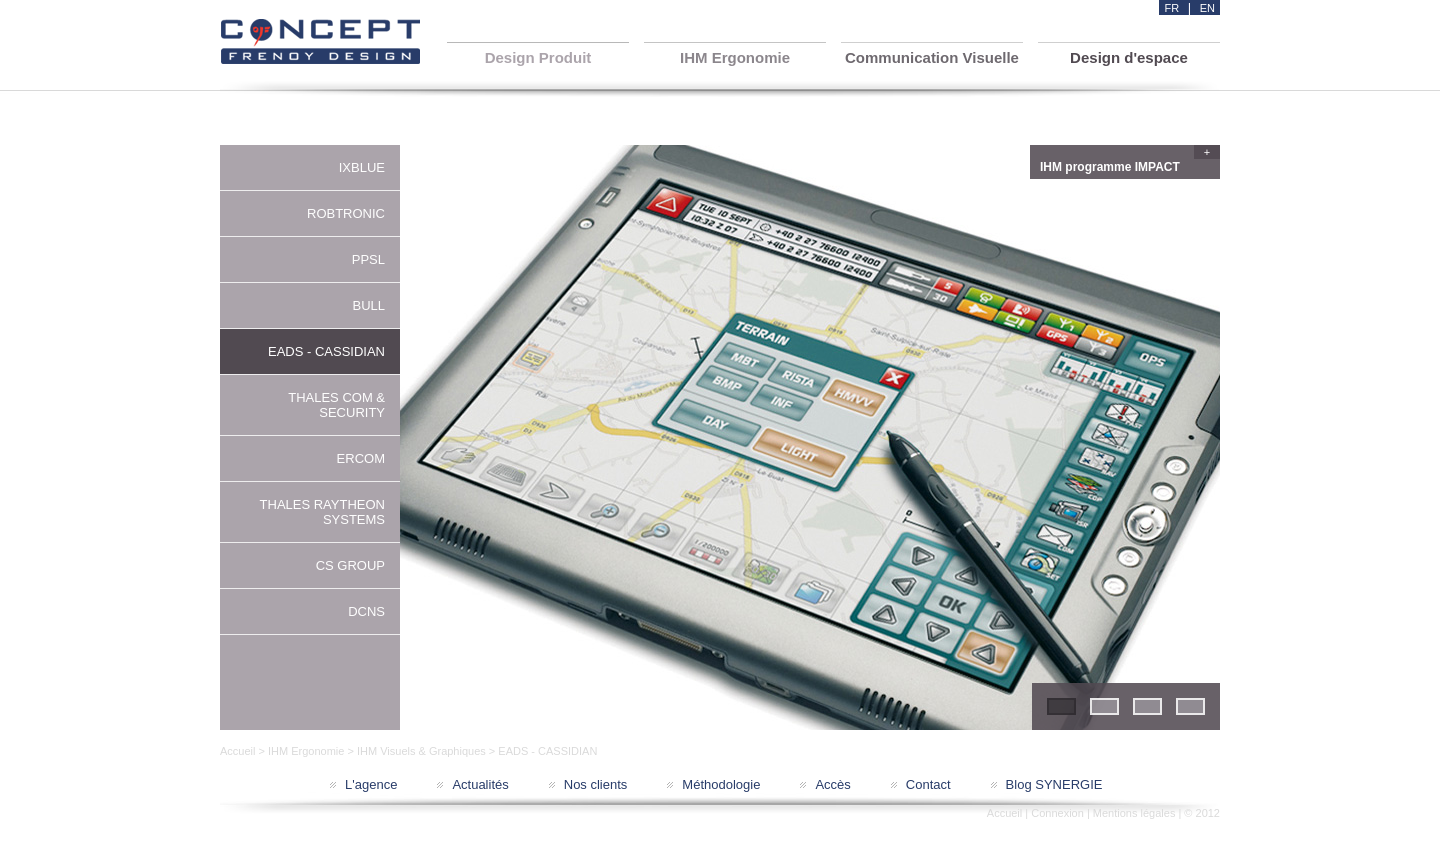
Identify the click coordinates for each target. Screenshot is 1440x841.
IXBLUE (362, 167)
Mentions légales (1134, 813)
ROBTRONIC (346, 213)
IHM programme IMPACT (1128, 164)
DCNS (366, 611)
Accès (832, 784)
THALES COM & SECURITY (336, 405)
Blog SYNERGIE (1054, 784)
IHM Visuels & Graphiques (421, 751)
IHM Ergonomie (306, 751)
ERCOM (361, 458)
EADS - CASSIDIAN (326, 351)
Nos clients (596, 784)
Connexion (1057, 813)
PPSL (368, 259)
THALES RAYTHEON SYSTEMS (322, 512)
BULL (368, 305)
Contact (928, 784)
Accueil (237, 751)
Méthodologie (721, 784)
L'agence (371, 784)
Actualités (480, 784)
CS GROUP (350, 565)
